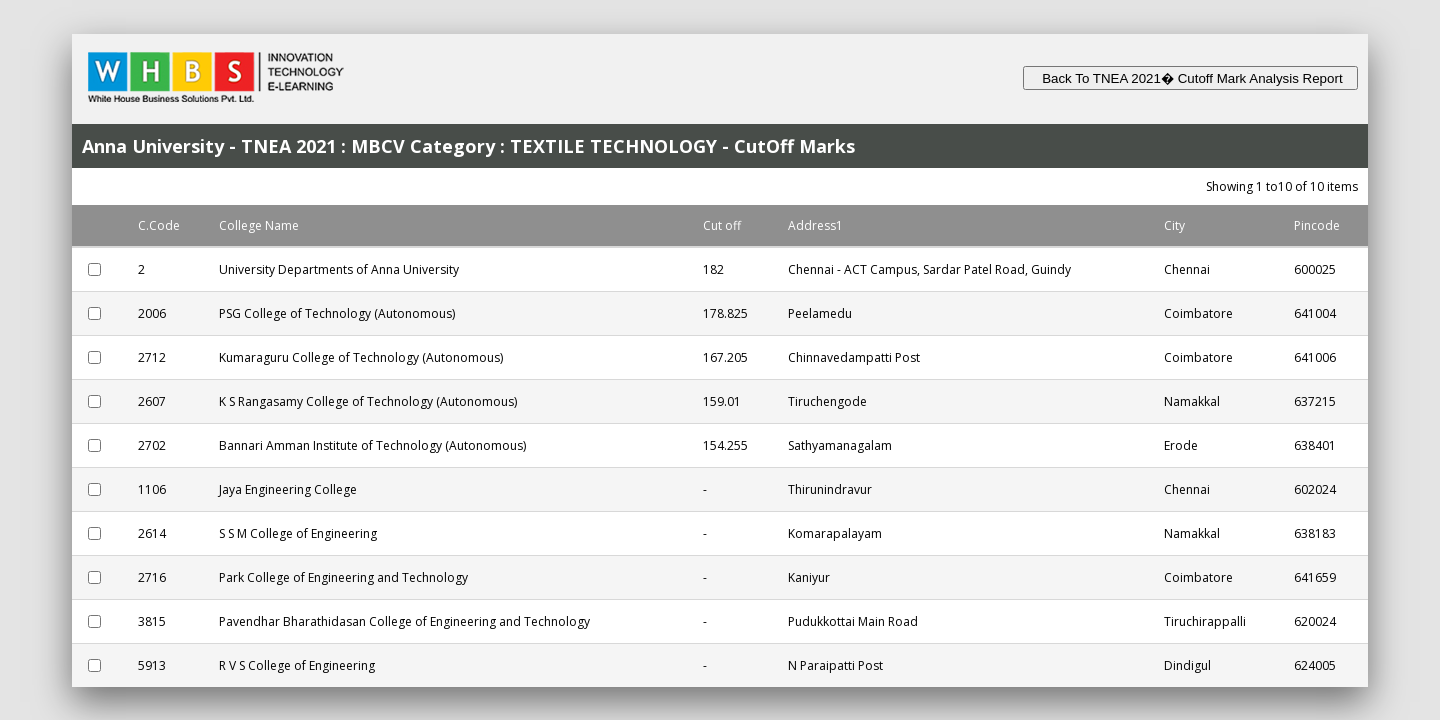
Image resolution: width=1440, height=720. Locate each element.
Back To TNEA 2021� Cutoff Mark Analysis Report (1190, 78)
